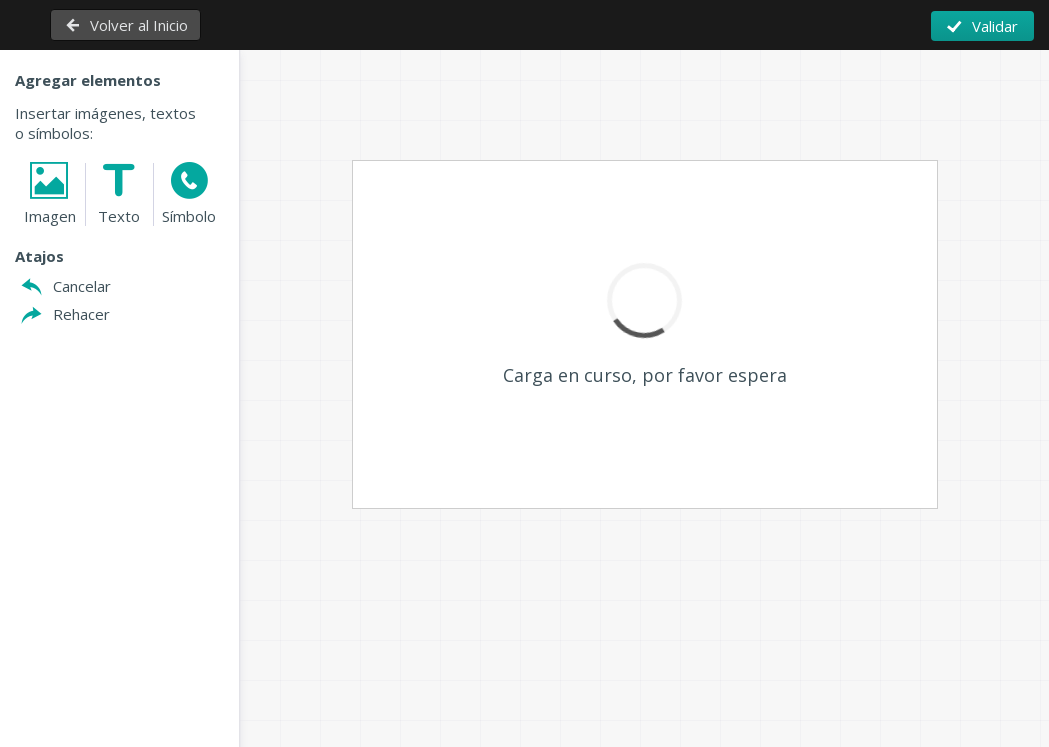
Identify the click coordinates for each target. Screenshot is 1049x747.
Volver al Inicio (139, 25)
